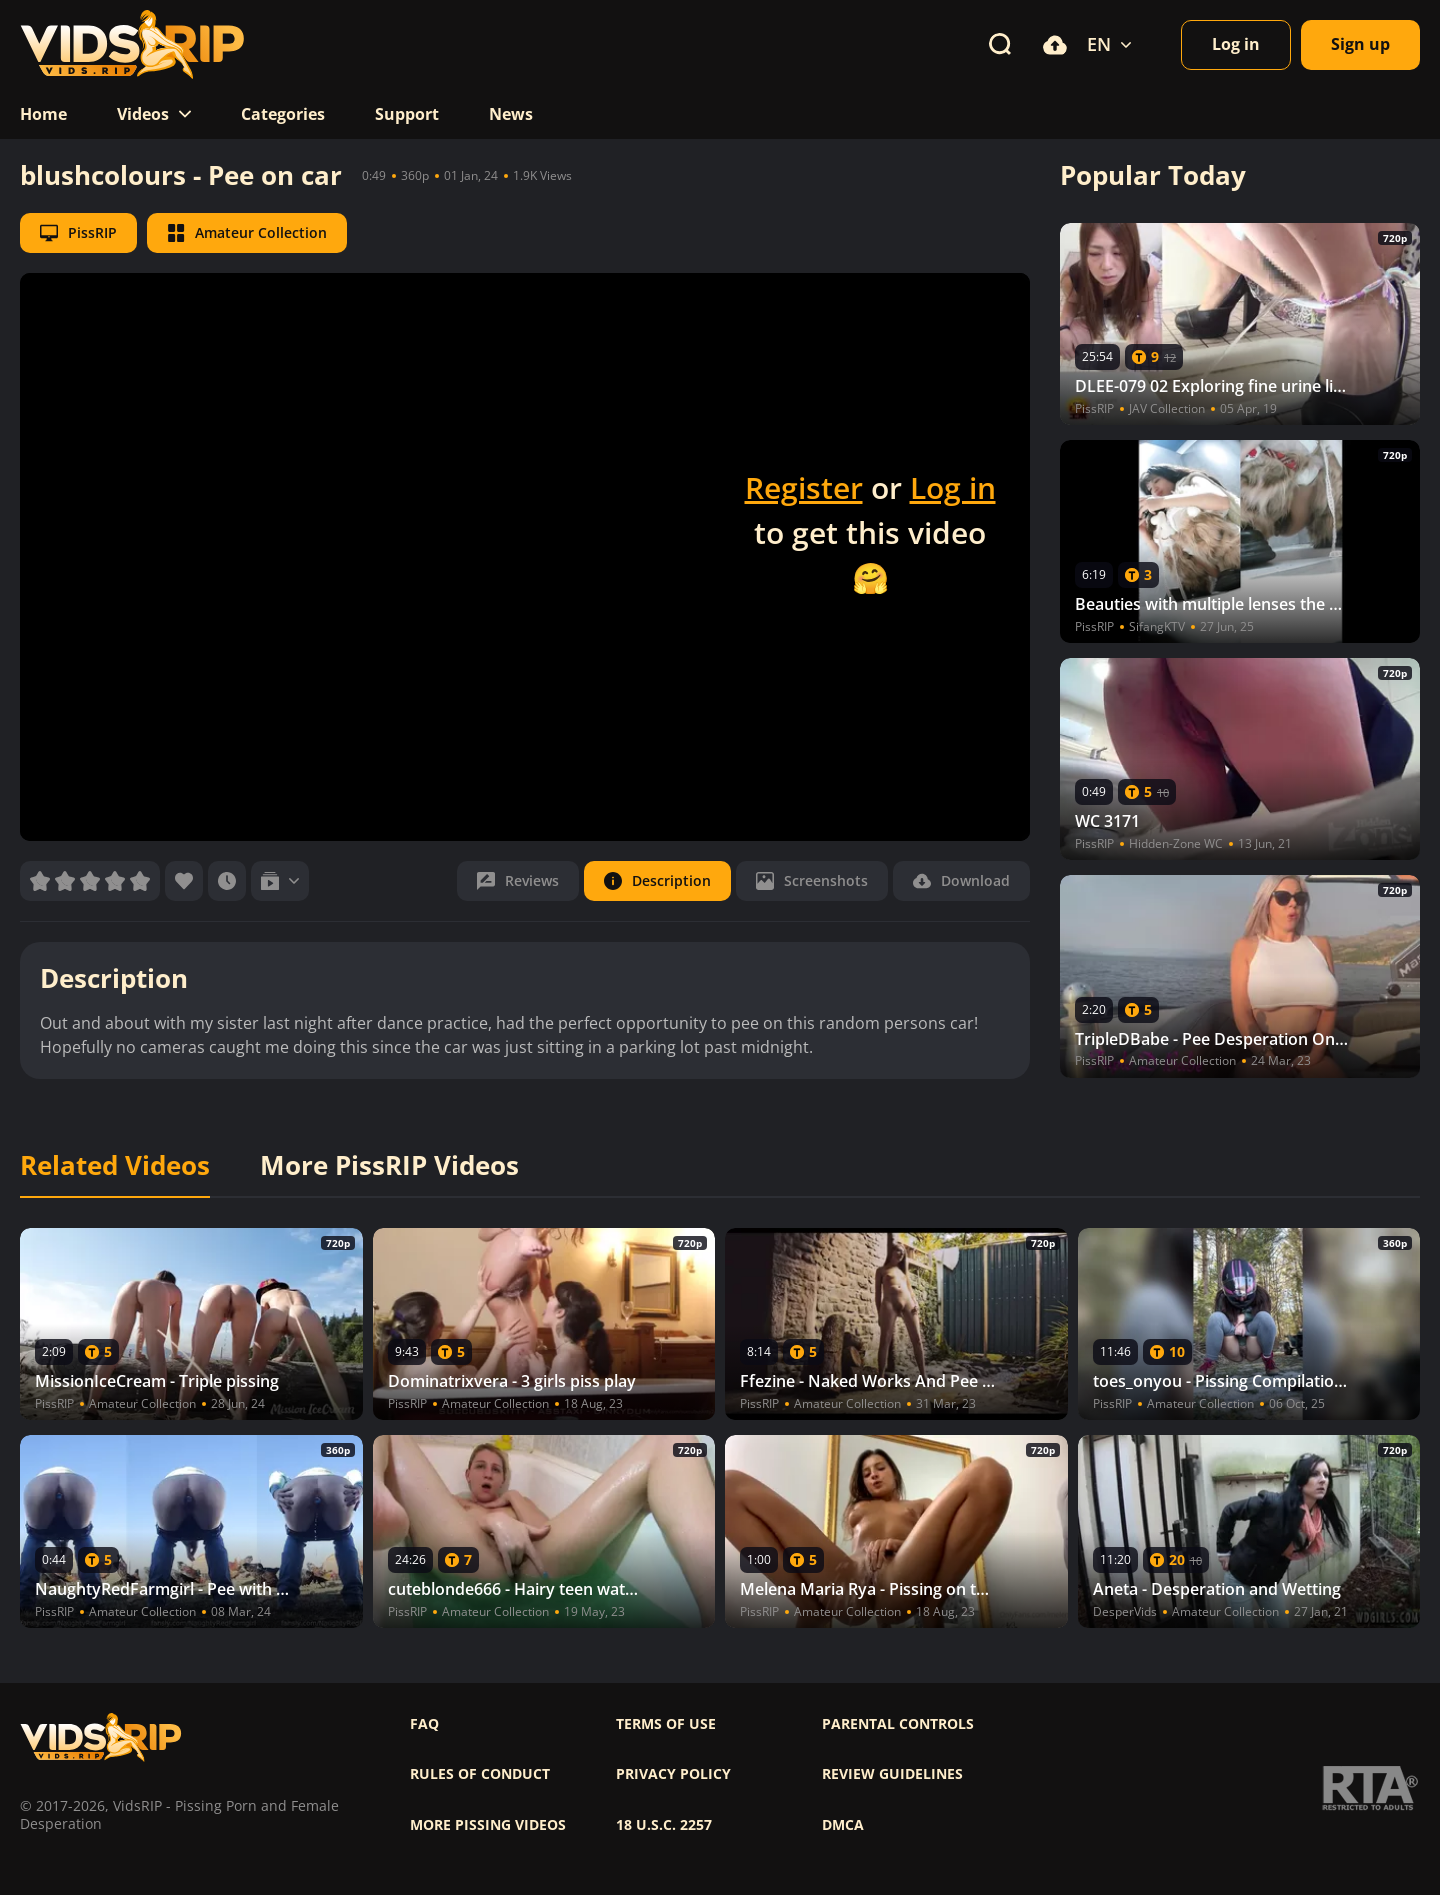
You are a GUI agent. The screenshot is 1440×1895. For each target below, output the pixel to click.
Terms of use (666, 1724)
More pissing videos (488, 1825)
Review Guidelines (892, 1774)
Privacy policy (673, 1774)
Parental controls (898, 1724)
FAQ (424, 1724)
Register (804, 487)
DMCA (843, 1825)
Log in (953, 487)
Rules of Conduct (480, 1774)
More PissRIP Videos (389, 1166)
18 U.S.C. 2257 (664, 1825)
